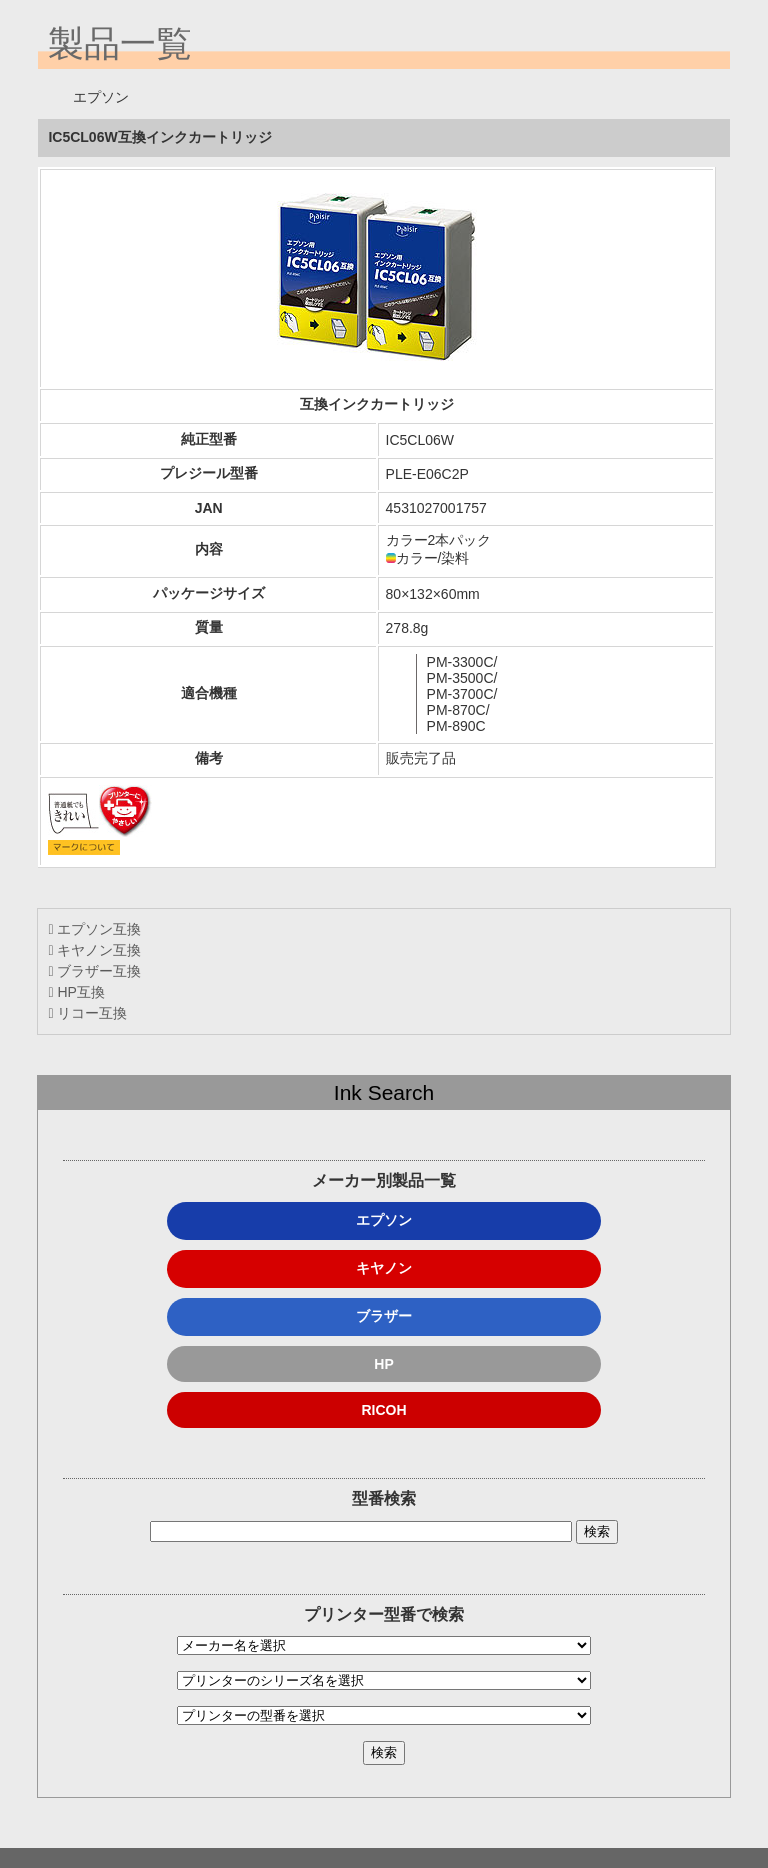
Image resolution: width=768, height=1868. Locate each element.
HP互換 (76, 992)
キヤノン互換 (94, 950)
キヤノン (384, 1268)
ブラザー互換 (94, 971)
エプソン (384, 1220)
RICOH (383, 1410)
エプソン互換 (94, 929)
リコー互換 (87, 1013)
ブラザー (384, 1316)
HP (383, 1364)
